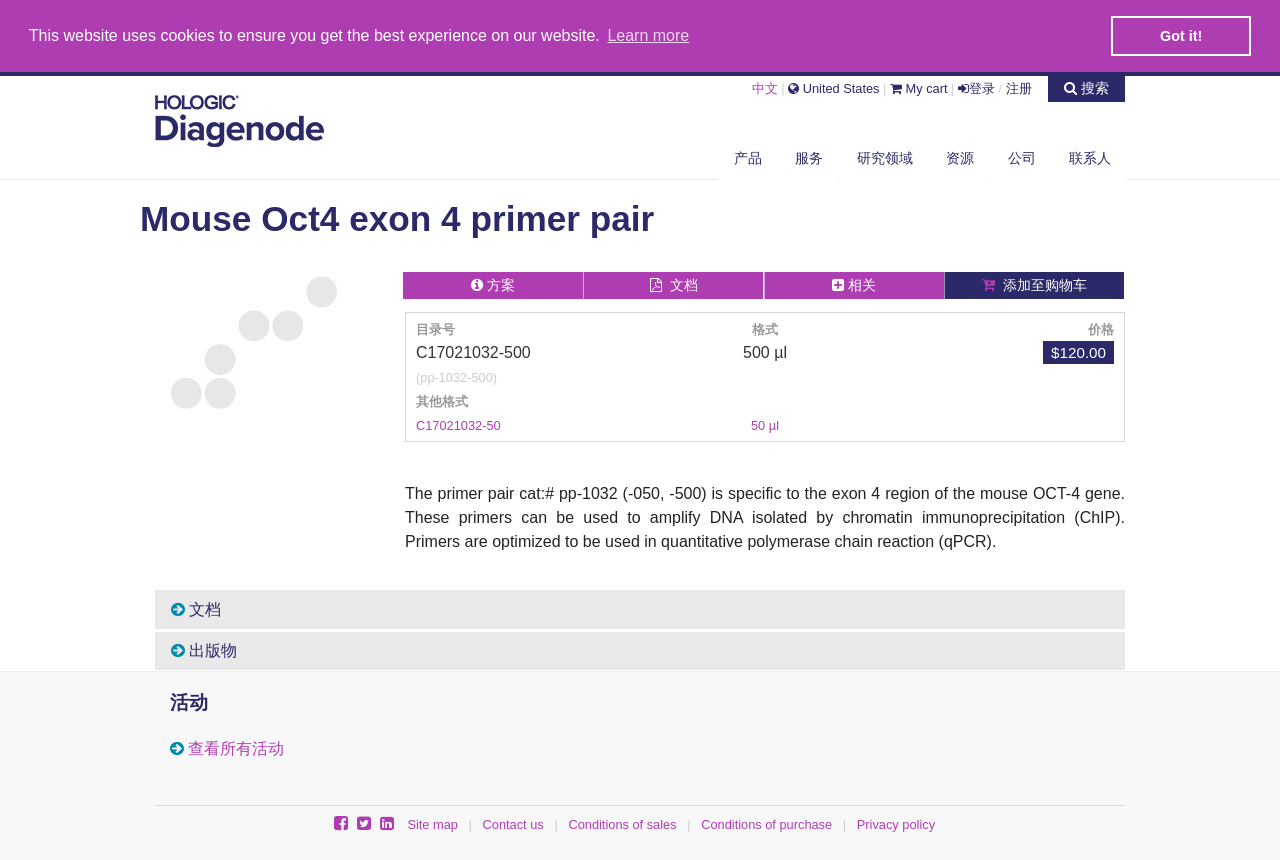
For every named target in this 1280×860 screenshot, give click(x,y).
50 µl (765, 424)
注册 (1019, 87)
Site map (432, 823)
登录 (976, 87)
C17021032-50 (458, 424)
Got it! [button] (1181, 36)
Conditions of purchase (766, 823)
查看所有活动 (236, 747)
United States (833, 87)
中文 (765, 87)
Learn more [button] (648, 35)
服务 (809, 157)
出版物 (204, 649)
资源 (960, 157)
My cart (919, 87)
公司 (1022, 157)
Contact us (513, 823)
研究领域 (885, 157)
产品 (748, 157)
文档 (196, 608)
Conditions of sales (622, 823)
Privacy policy (896, 823)
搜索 (1086, 87)
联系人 (1090, 157)
